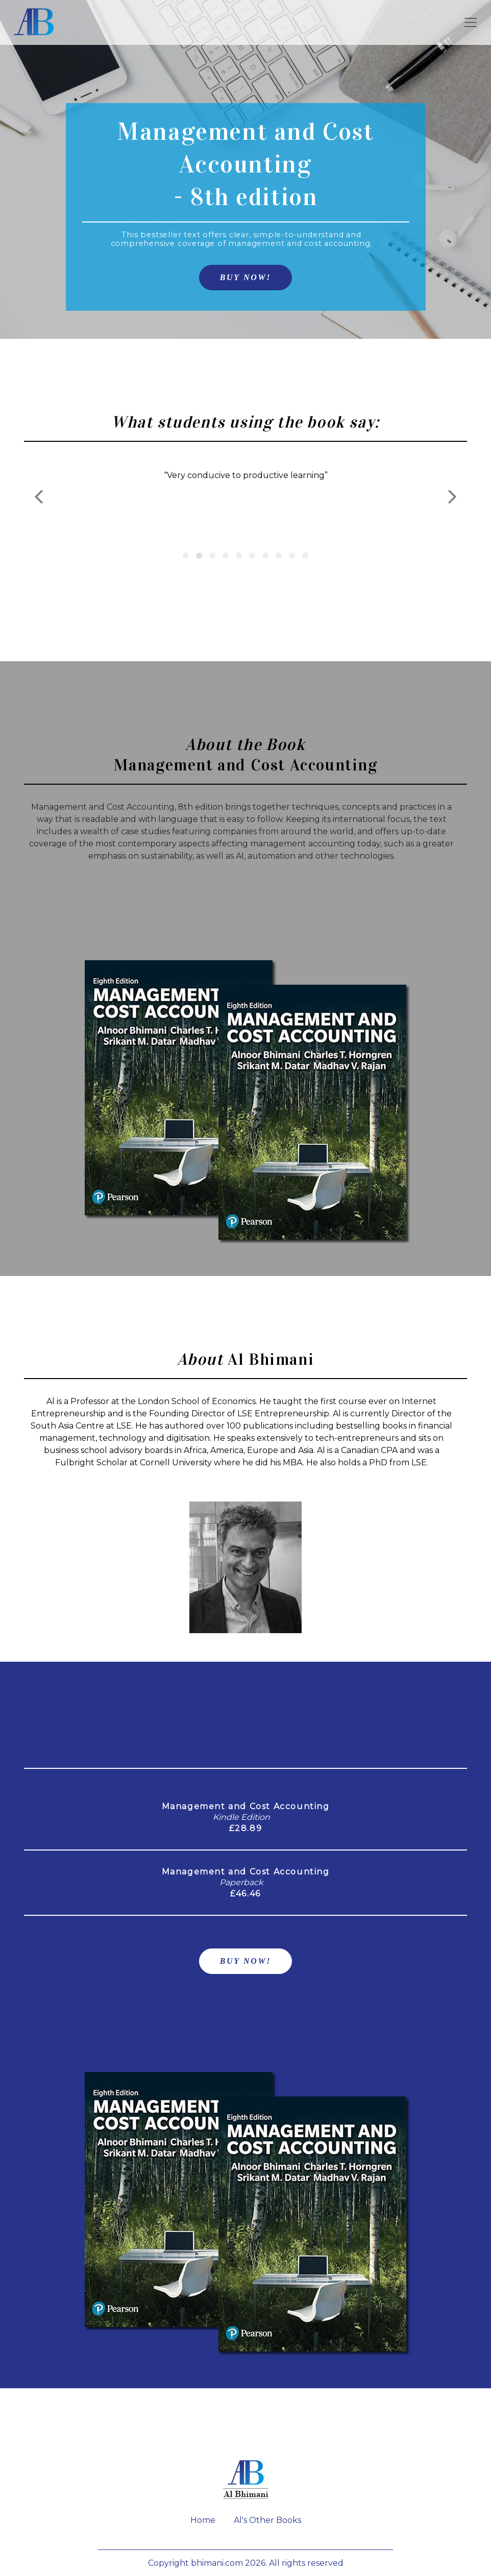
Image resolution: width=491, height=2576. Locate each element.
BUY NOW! (246, 277)
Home (202, 2520)
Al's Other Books (267, 2520)
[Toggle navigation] (470, 22)
